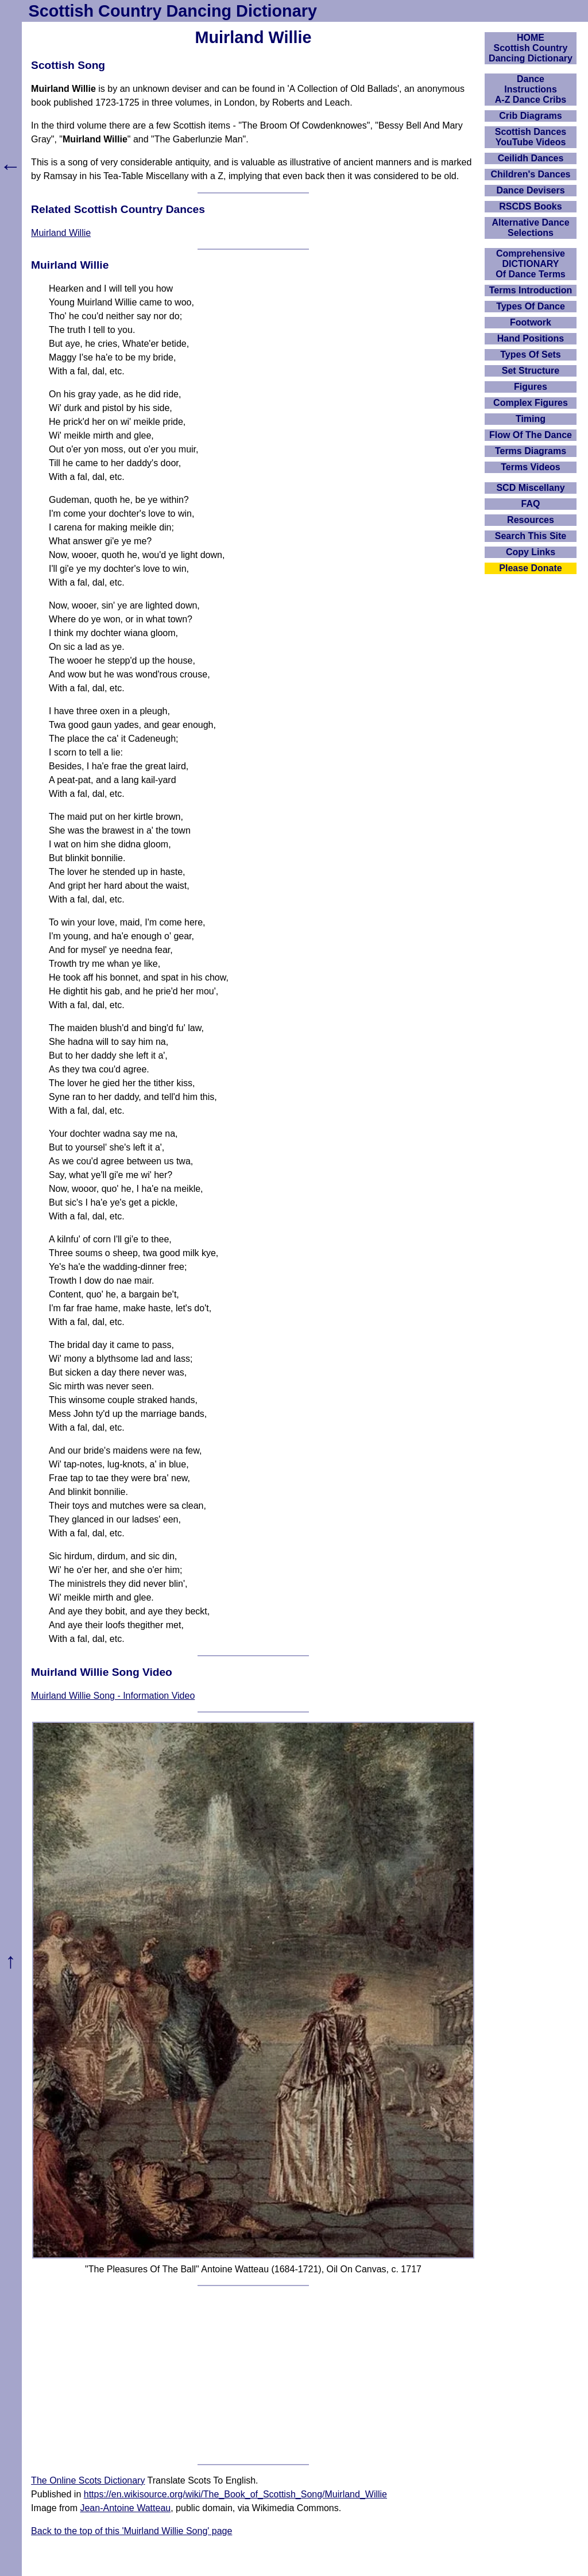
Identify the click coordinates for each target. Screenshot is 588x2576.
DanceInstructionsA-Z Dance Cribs (530, 89)
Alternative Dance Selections (530, 228)
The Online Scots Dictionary (88, 2480)
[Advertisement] (253, 2375)
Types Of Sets (530, 354)
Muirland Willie (61, 233)
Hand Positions (530, 338)
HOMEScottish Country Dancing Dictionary (530, 48)
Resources (530, 520)
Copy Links (530, 552)
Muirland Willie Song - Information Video (113, 1695)
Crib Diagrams (530, 116)
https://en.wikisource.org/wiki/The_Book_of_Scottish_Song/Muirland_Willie (235, 2494)
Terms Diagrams (530, 451)
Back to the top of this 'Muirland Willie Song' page (131, 2531)
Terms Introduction (530, 290)
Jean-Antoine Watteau (125, 2508)
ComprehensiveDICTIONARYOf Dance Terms (531, 264)
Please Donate (530, 568)
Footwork (530, 322)
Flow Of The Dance (530, 435)
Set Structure (530, 370)
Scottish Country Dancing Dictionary (173, 11)
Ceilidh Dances (531, 158)
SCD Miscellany (530, 488)
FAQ (530, 504)
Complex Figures (530, 403)
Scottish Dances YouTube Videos (530, 137)
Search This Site (531, 536)
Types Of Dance (530, 306)
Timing (531, 419)
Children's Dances (531, 174)
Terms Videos (530, 467)
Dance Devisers (530, 190)
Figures (530, 387)
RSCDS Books (530, 206)
